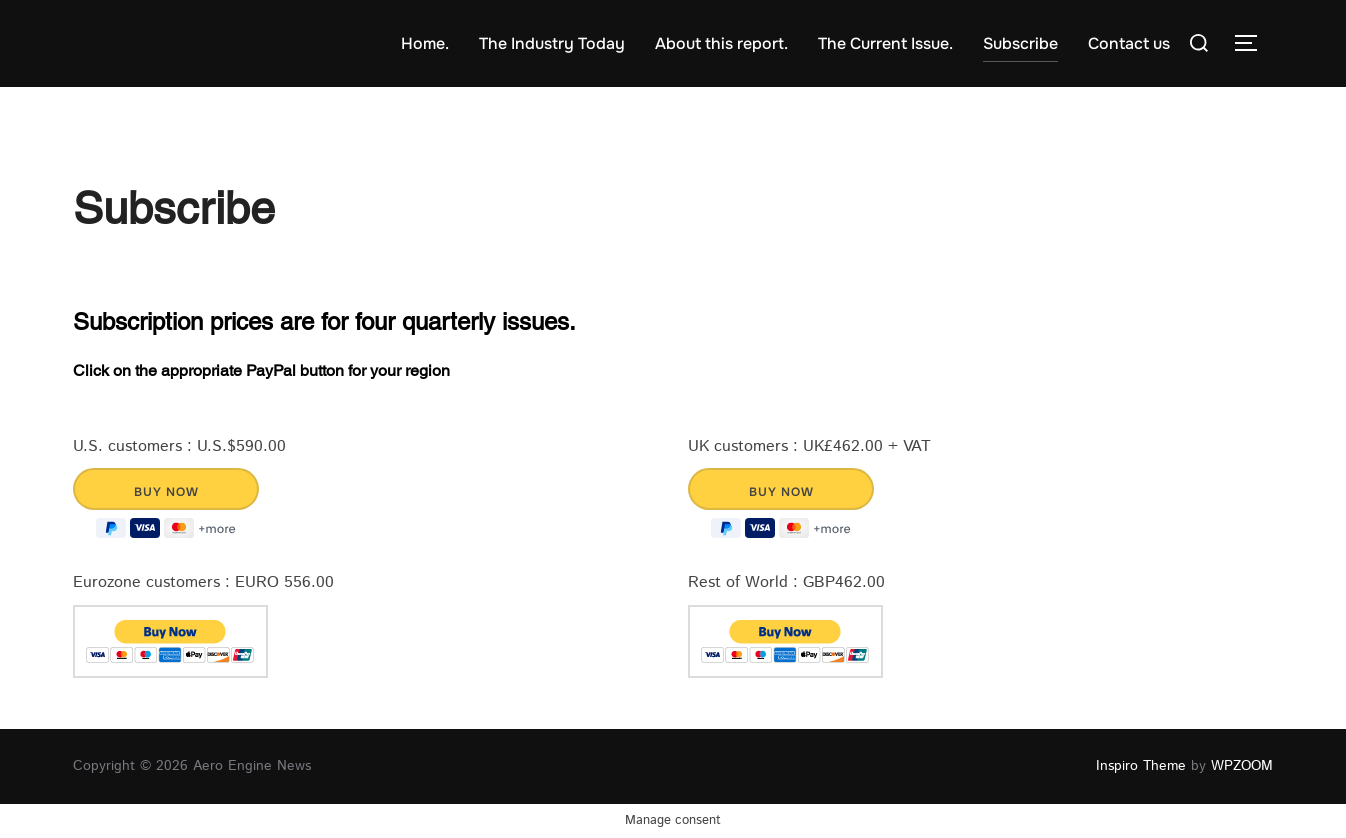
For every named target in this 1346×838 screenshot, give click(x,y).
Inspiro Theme (1141, 766)
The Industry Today (552, 43)
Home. (425, 43)
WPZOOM (1242, 766)
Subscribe (1020, 43)
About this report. (721, 43)
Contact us (1129, 43)
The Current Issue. (885, 43)
